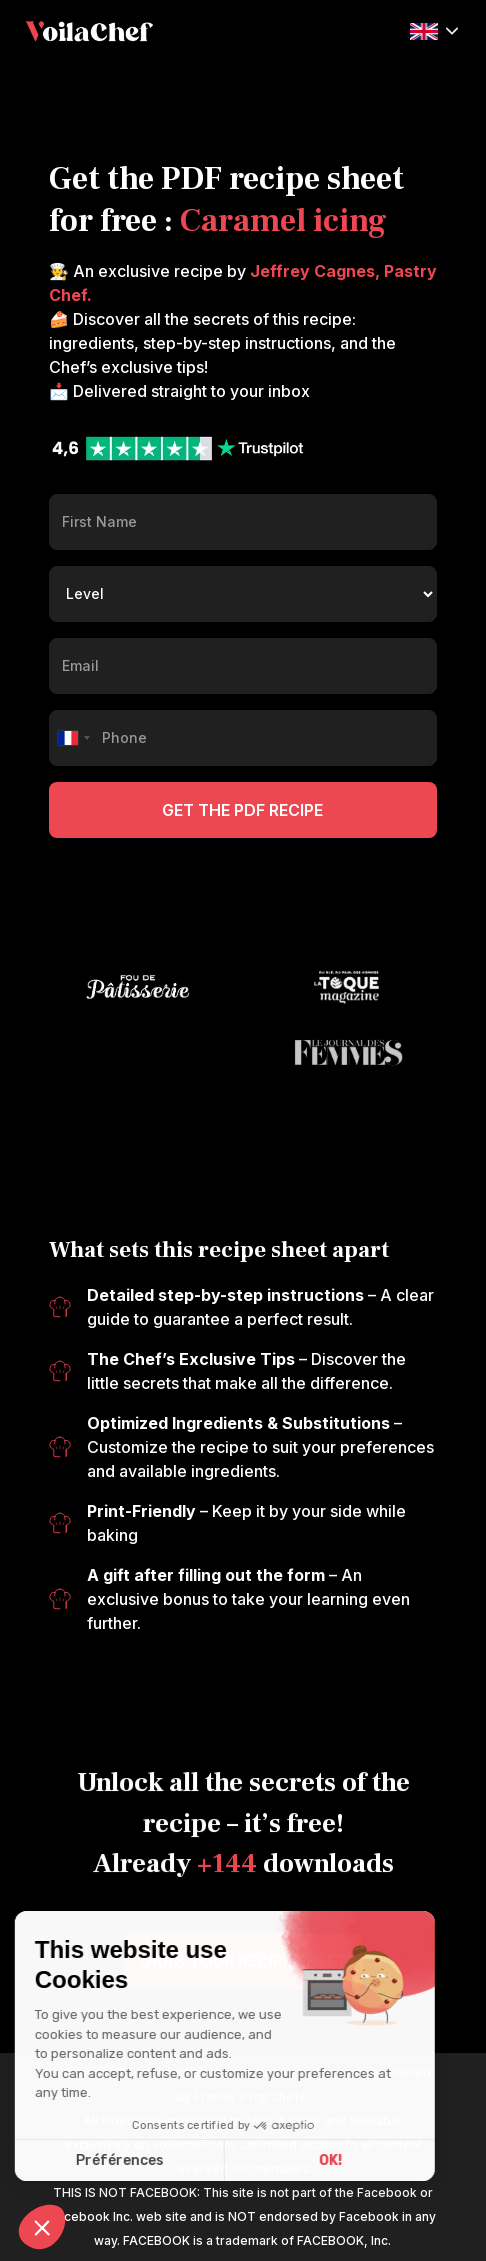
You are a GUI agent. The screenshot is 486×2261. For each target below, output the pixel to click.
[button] (434, 30)
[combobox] (73, 738)
